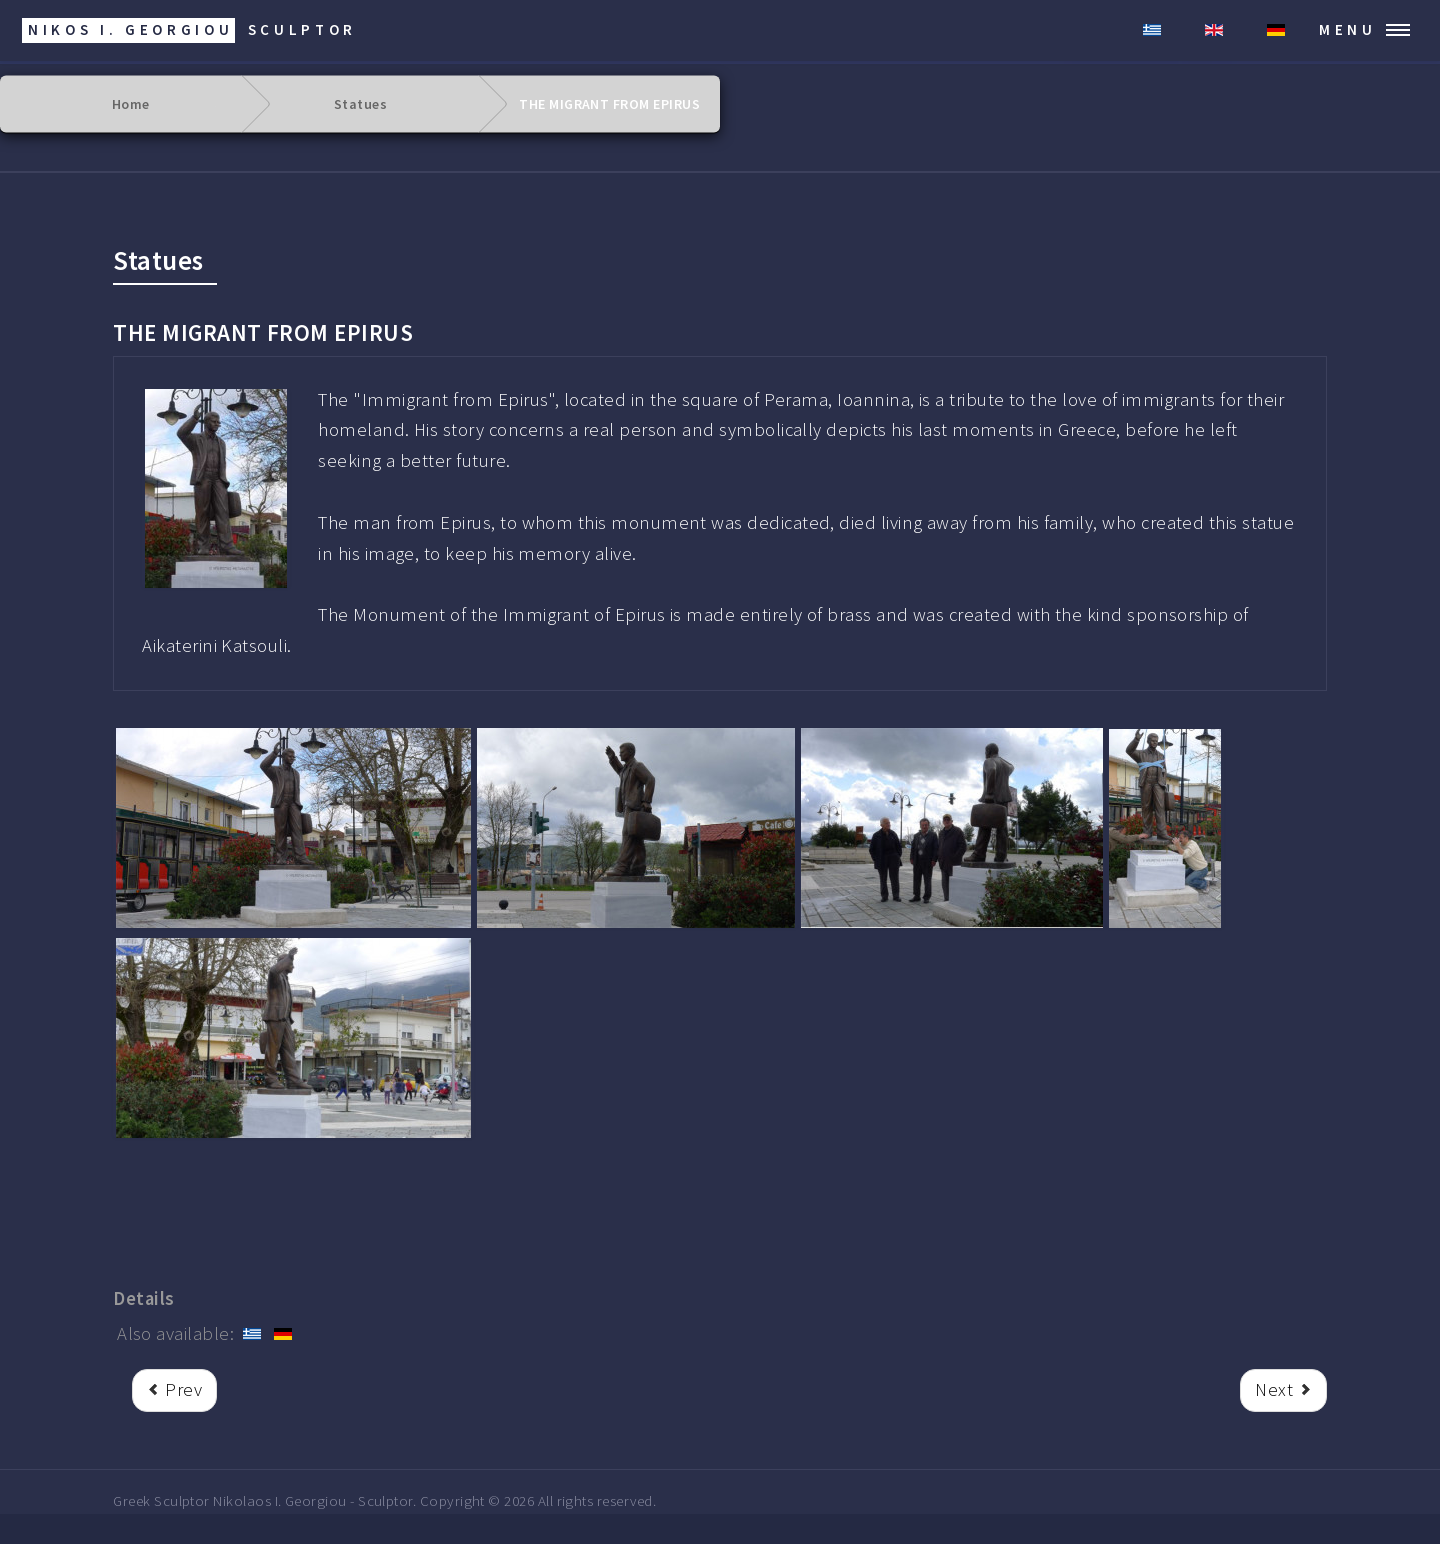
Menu (1348, 29)
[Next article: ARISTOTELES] (1283, 1390)
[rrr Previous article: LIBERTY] (174, 1390)
